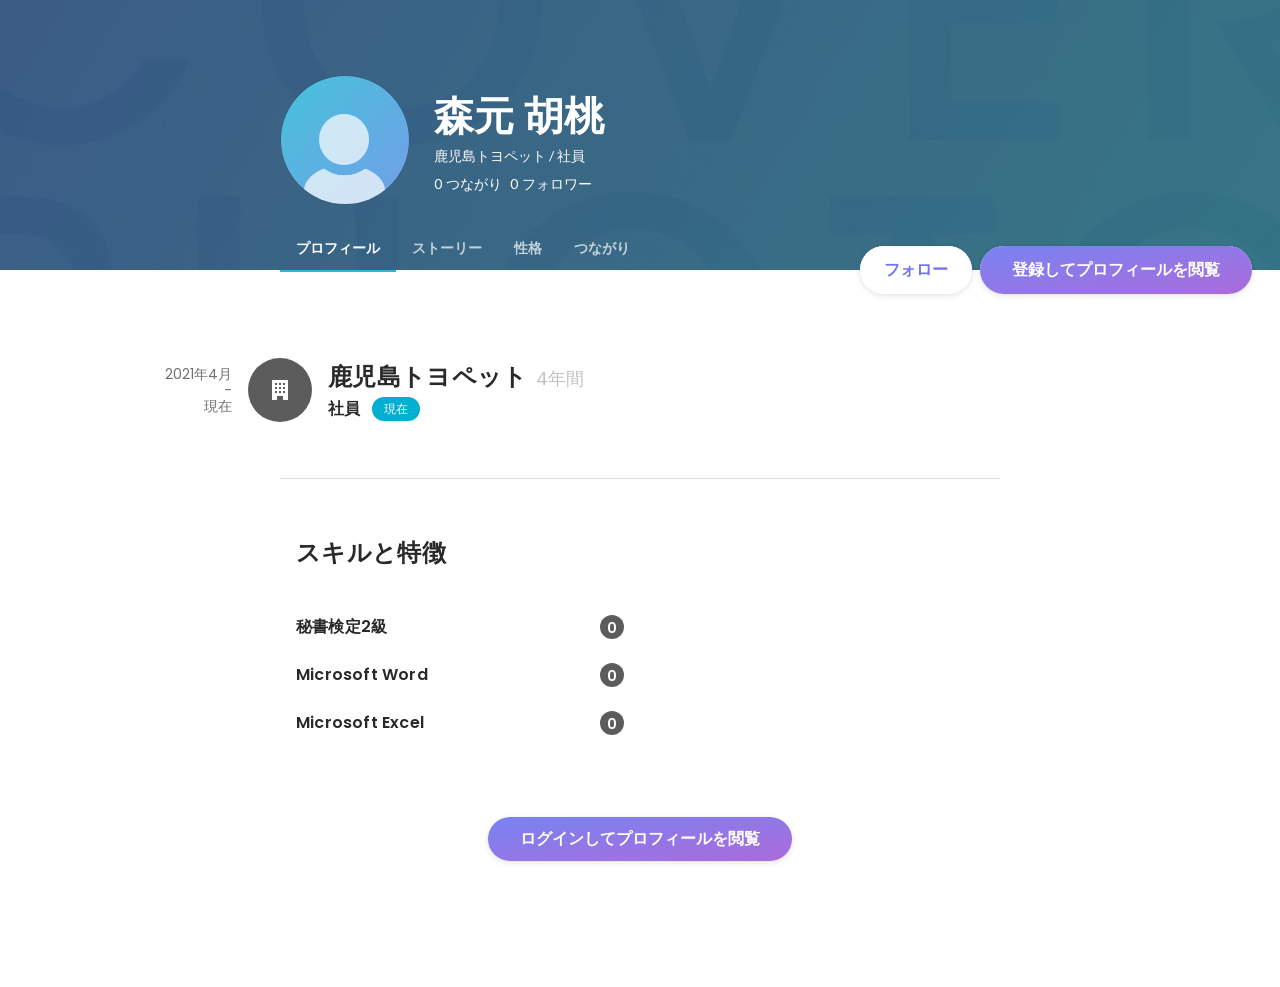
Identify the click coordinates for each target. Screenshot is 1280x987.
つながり (602, 248)
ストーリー (447, 248)
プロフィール (338, 248)
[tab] (338, 248)
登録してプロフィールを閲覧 (1116, 269)
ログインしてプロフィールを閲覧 (640, 838)
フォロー (916, 269)
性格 (528, 248)
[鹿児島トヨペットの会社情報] (280, 390)
